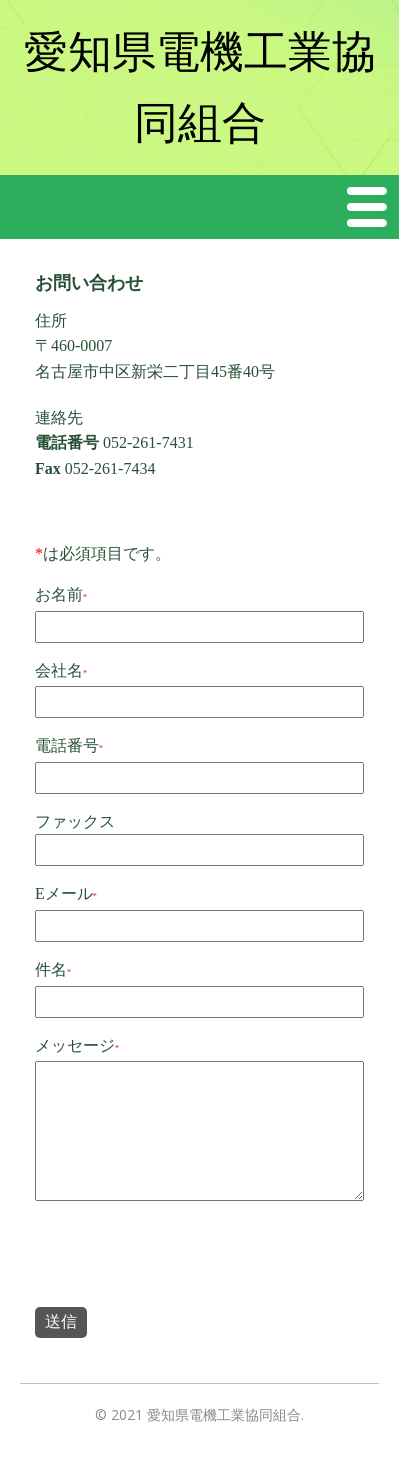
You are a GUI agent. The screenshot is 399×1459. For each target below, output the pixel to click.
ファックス (75, 821)
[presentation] (187, 1258)
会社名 (59, 670)
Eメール (64, 893)
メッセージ (75, 1045)
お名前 (59, 594)
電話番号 (67, 745)
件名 (51, 969)
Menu (368, 206)
